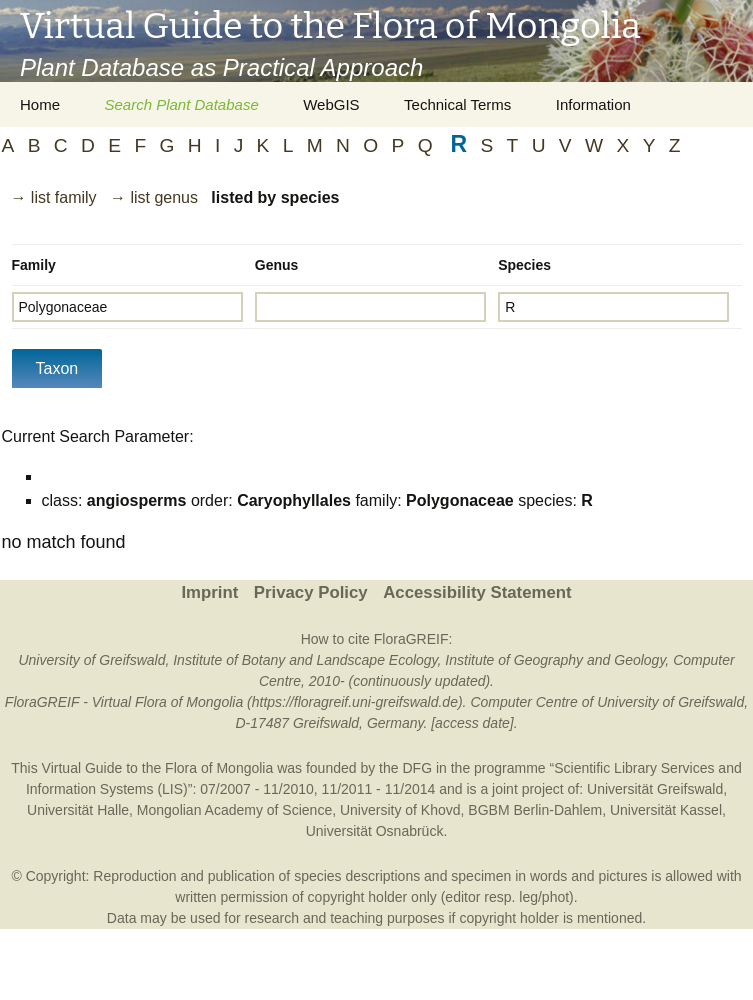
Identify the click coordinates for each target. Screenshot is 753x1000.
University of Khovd (400, 810)
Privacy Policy (311, 592)
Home (40, 104)
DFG (417, 768)
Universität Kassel (666, 810)
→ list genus (154, 197)
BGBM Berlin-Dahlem (535, 810)
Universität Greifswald (655, 789)
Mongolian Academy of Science (234, 810)
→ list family (53, 197)
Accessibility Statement (477, 592)
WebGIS (331, 104)
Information (593, 104)
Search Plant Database (181, 104)
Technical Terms (457, 104)
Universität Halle (78, 810)
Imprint (209, 592)
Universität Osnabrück (375, 831)
